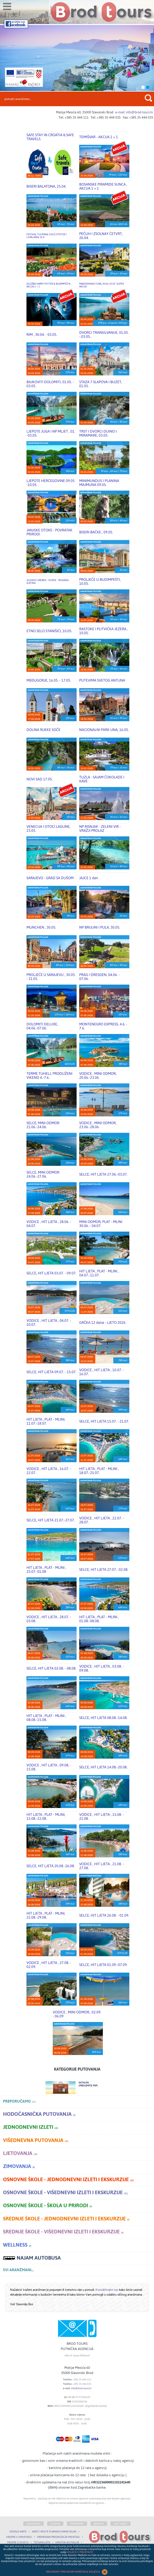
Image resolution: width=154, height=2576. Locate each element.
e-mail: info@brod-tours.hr (134, 112)
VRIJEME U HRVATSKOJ (19, 2537)
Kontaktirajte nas (106, 2290)
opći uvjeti (120, 2523)
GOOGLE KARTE (18, 2531)
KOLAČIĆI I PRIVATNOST (80, 2552)
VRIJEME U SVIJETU (17, 2542)
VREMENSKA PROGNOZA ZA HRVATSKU (58, 2537)
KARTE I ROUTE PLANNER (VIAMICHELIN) (54, 2531)
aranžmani (33, 2523)
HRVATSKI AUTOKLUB (67, 2542)
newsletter (77, 2523)
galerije (99, 2523)
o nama (55, 2523)
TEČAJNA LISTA (42, 2542)
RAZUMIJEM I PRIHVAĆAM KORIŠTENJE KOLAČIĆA (77, 2572)
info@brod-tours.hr (81, 2388)
